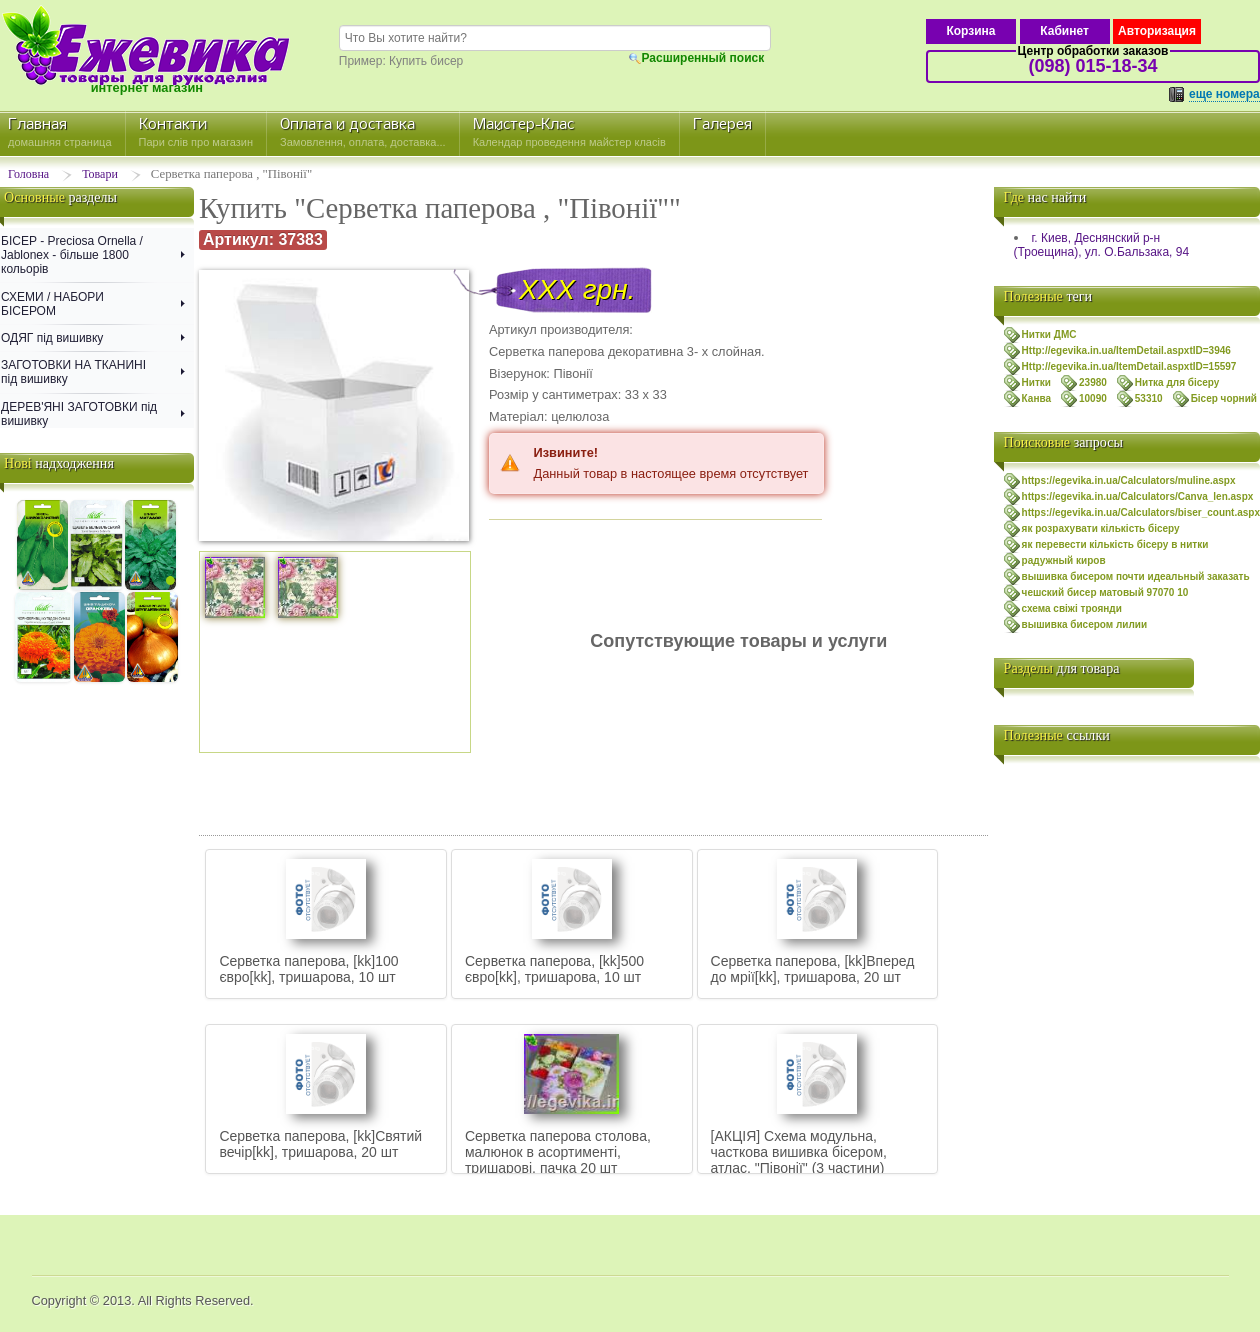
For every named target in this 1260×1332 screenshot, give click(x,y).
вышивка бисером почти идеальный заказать (1136, 576)
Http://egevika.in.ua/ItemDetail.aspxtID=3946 (1126, 350)
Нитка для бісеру (1177, 382)
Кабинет (1064, 31)
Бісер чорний (1224, 398)
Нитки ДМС (1049, 334)
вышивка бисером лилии (1085, 624)
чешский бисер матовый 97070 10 (1105, 592)
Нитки (1036, 382)
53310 (1149, 398)
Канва (1036, 398)
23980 (1093, 382)
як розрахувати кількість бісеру (1101, 528)
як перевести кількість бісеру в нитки (1115, 544)
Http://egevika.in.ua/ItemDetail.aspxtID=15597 (1129, 366)
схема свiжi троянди (1072, 608)
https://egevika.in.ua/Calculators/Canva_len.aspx (1138, 496)
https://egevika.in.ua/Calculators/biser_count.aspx (1141, 512)
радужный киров (1064, 560)
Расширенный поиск (703, 58)
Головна (28, 174)
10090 (1093, 398)
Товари (100, 174)
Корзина (970, 31)
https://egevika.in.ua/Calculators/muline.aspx (1129, 480)
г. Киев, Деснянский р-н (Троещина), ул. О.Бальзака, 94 (1101, 245)
